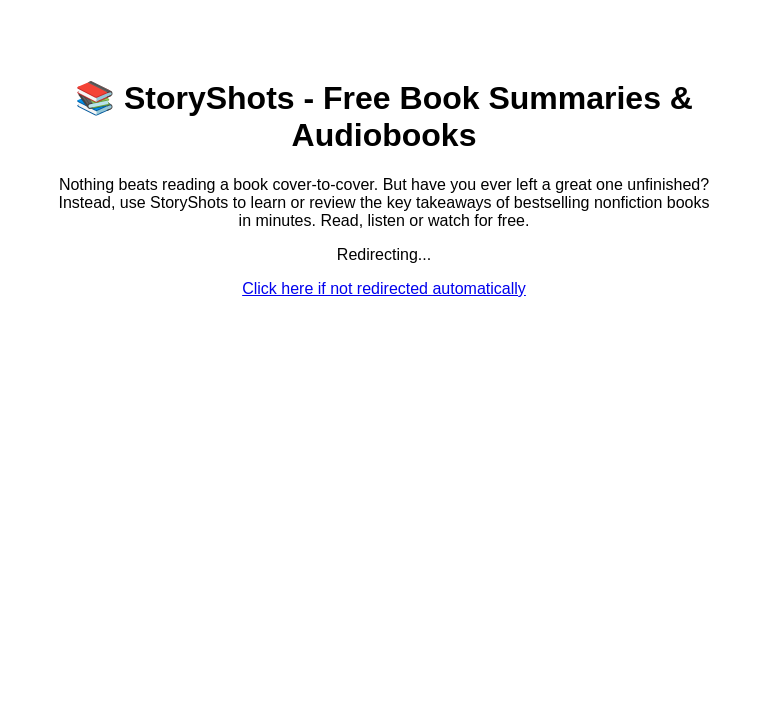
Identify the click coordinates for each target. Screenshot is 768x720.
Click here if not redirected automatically (384, 288)
